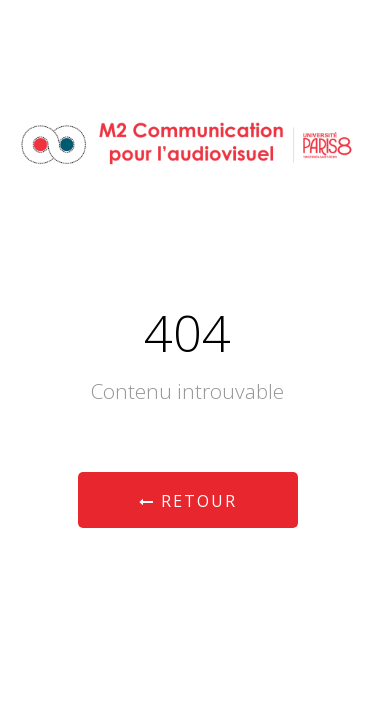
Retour (188, 501)
